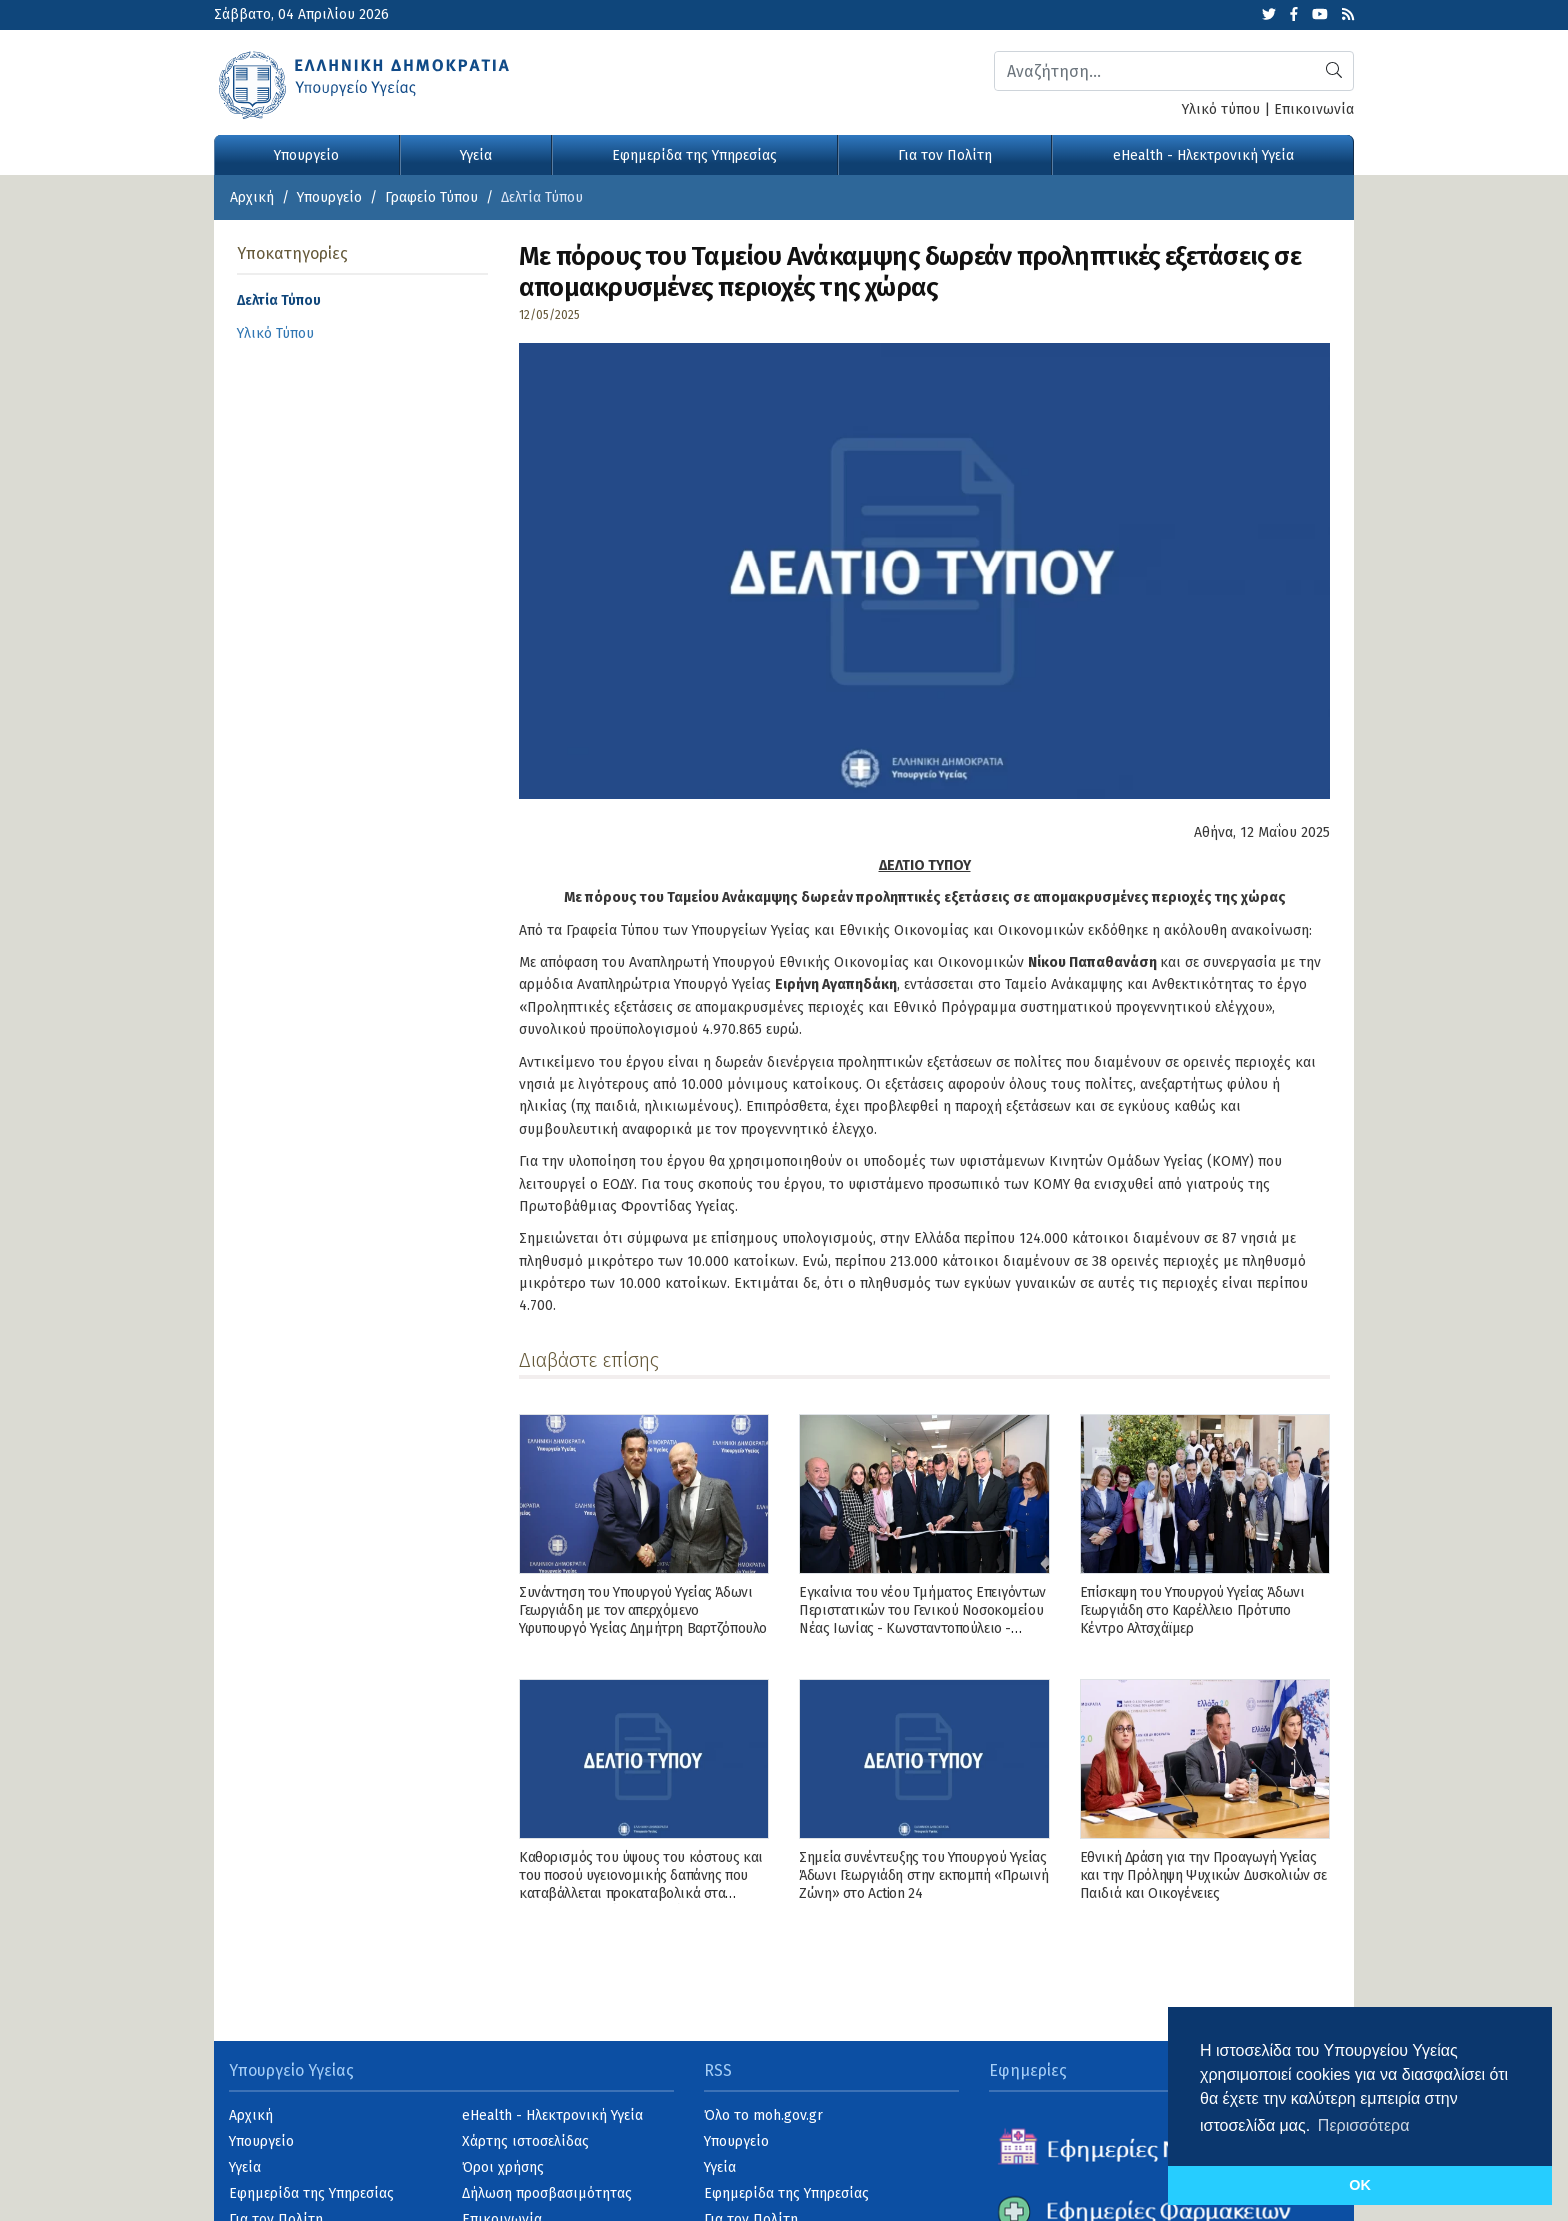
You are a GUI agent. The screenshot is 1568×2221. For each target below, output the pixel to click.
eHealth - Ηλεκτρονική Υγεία (1203, 155)
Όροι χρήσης (503, 2167)
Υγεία (476, 155)
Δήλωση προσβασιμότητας (547, 2193)
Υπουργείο (306, 155)
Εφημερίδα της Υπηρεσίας (694, 155)
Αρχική (252, 197)
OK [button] (1360, 2185)
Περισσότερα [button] (1364, 2125)
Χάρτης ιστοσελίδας (525, 2141)
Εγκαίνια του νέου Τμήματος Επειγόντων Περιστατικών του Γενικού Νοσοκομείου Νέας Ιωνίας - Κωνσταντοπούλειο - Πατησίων (922, 1620)
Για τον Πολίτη (945, 155)
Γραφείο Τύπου (431, 197)
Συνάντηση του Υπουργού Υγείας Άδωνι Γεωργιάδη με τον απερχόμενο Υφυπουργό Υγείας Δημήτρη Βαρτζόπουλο (643, 1610)
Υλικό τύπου (1221, 109)
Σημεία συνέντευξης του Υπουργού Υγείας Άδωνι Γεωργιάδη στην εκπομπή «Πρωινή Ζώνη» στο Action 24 (923, 1875)
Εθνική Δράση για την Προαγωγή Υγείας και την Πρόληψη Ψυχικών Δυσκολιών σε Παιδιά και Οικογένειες (1203, 1875)
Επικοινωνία (1314, 109)
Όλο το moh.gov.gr (763, 2115)
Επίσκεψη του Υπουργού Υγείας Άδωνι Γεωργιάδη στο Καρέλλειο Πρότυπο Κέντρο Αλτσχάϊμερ (1192, 1610)
